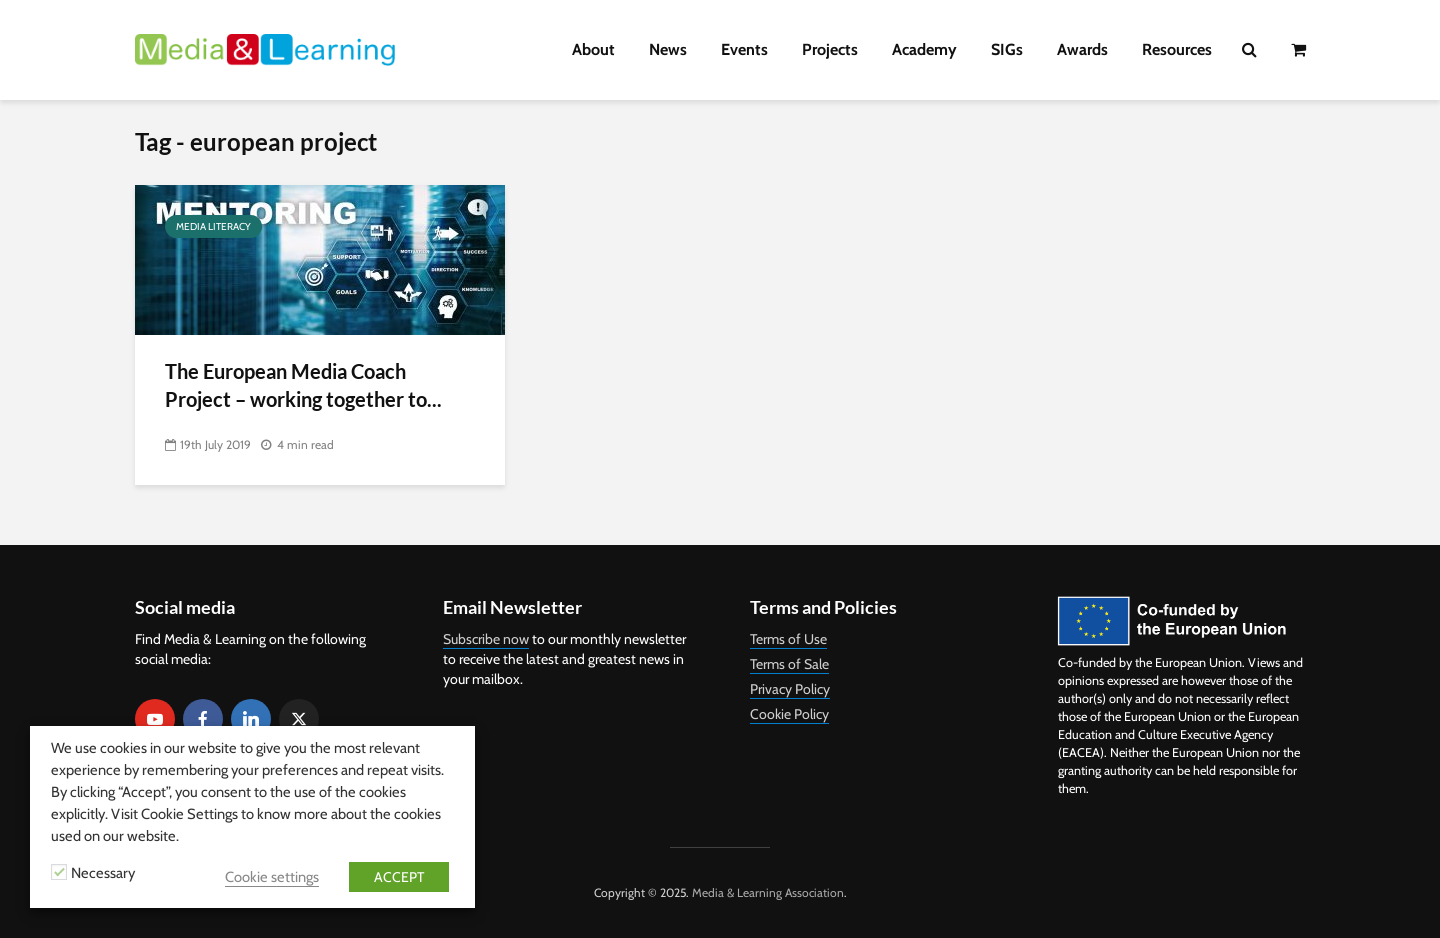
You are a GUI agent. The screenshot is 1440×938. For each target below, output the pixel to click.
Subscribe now (486, 639)
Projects (830, 49)
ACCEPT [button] (399, 877)
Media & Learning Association (768, 892)
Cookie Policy (789, 714)
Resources (1177, 49)
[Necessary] (59, 872)
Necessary (103, 873)
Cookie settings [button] (272, 877)
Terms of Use (788, 639)
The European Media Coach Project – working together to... (303, 384)
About (593, 49)
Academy (924, 49)
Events (744, 49)
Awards (1082, 49)
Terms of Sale (789, 664)
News (668, 49)
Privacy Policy (790, 689)
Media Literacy (213, 226)
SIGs (1007, 49)
